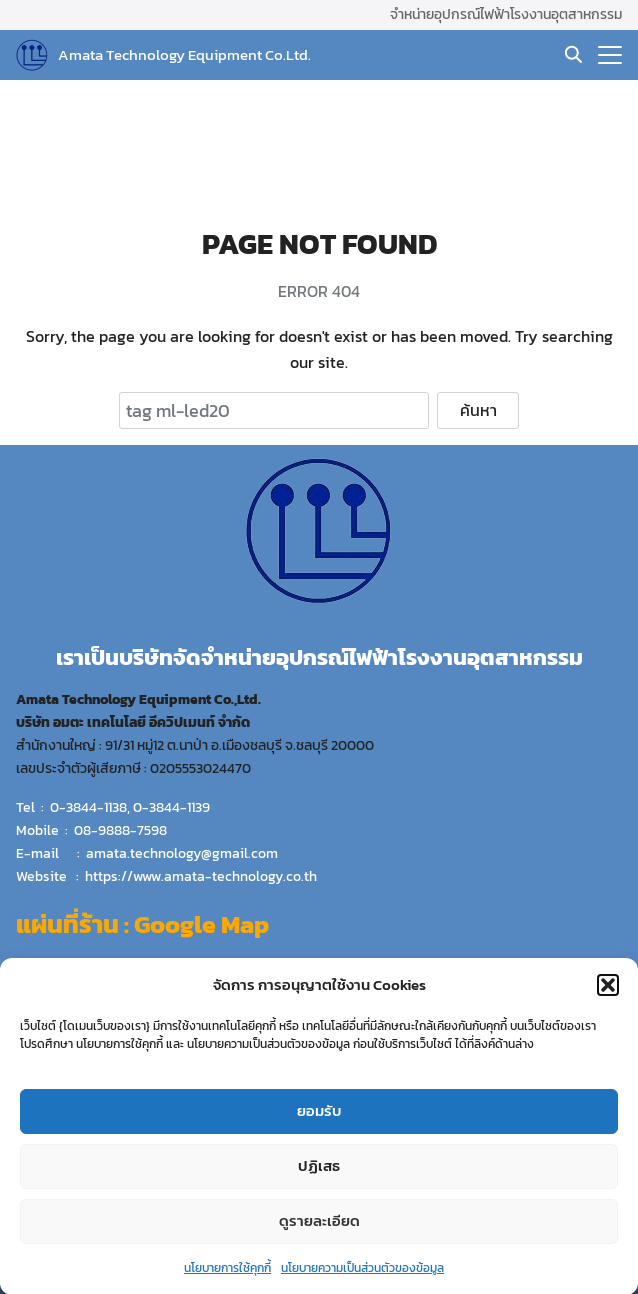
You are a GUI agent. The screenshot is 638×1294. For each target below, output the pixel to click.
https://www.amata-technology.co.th (201, 876)
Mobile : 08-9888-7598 (91, 830)
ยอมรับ (319, 1117)
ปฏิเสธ (319, 1172)
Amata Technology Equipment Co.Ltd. (184, 54)
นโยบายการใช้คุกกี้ (227, 1274)
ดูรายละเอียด (319, 1227)
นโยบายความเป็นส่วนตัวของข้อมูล (362, 1274)
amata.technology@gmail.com (182, 853)
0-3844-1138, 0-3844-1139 (130, 807)
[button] (608, 991)
